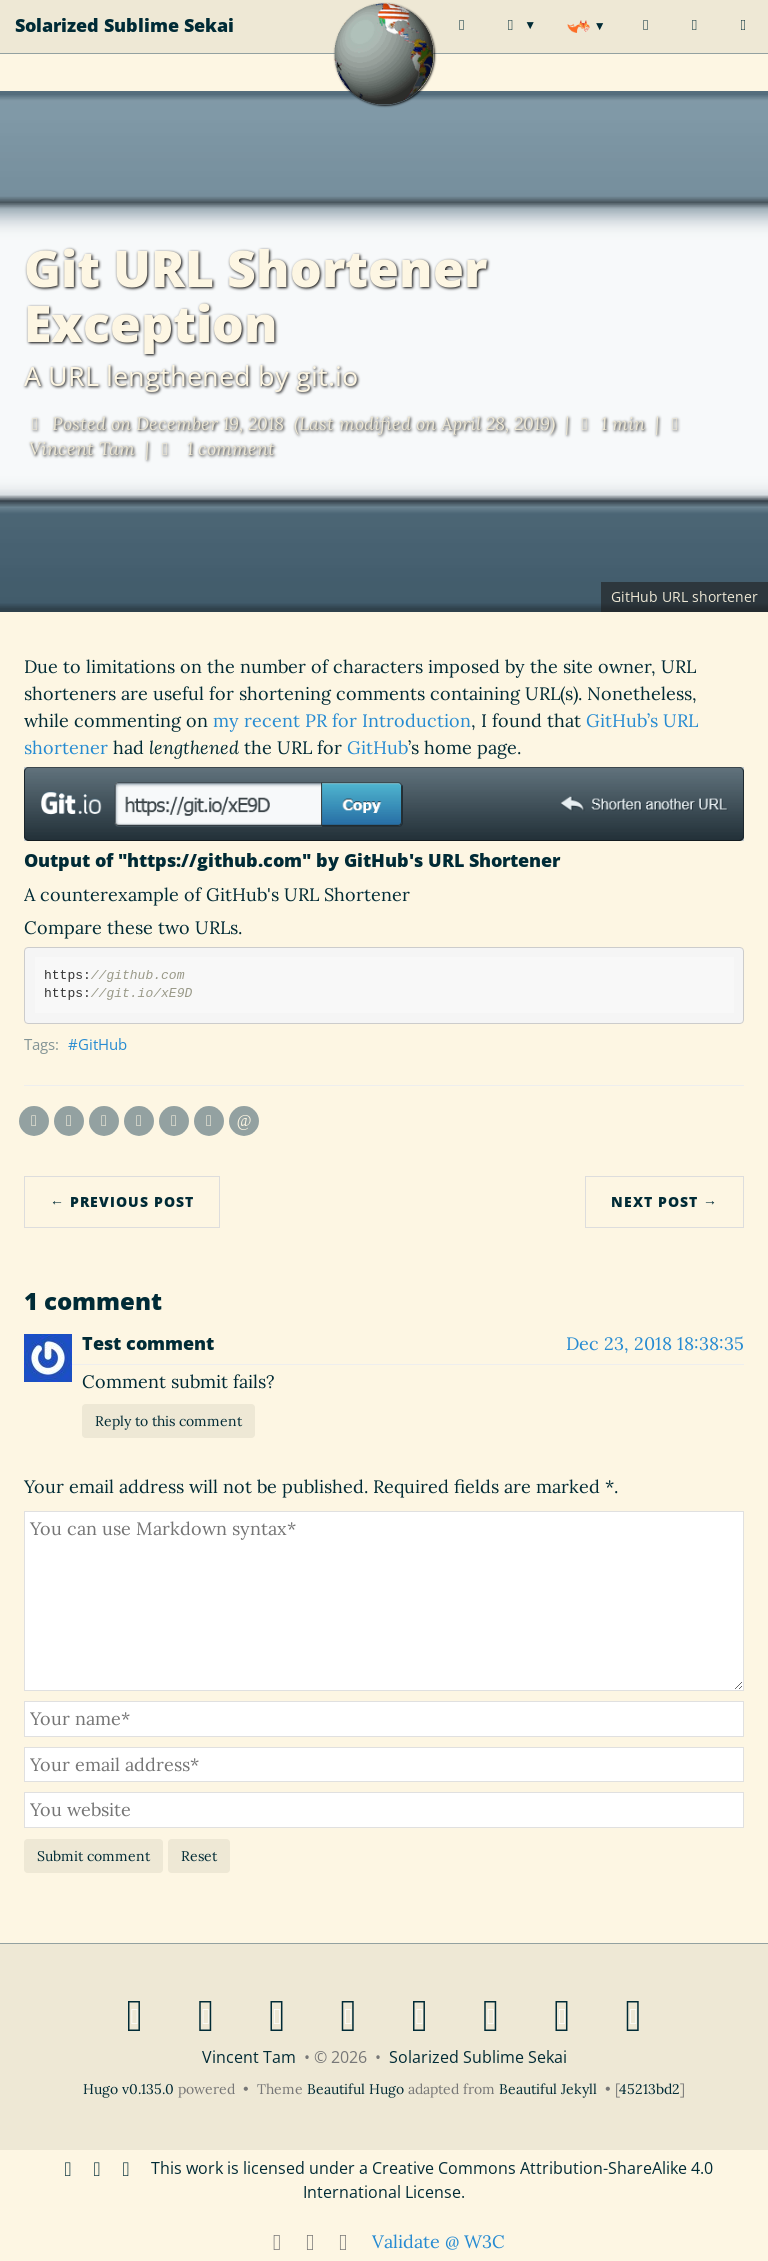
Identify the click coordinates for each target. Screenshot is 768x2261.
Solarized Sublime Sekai (124, 45)
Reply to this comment (168, 1421)
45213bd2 (649, 2089)
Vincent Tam (249, 2057)
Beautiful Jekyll (548, 2089)
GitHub (377, 747)
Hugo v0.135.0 (128, 2089)
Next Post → (664, 1201)
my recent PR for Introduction (342, 720)
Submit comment (93, 1856)
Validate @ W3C (438, 2241)
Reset (199, 1856)
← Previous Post (122, 1201)
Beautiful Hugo (355, 2089)
